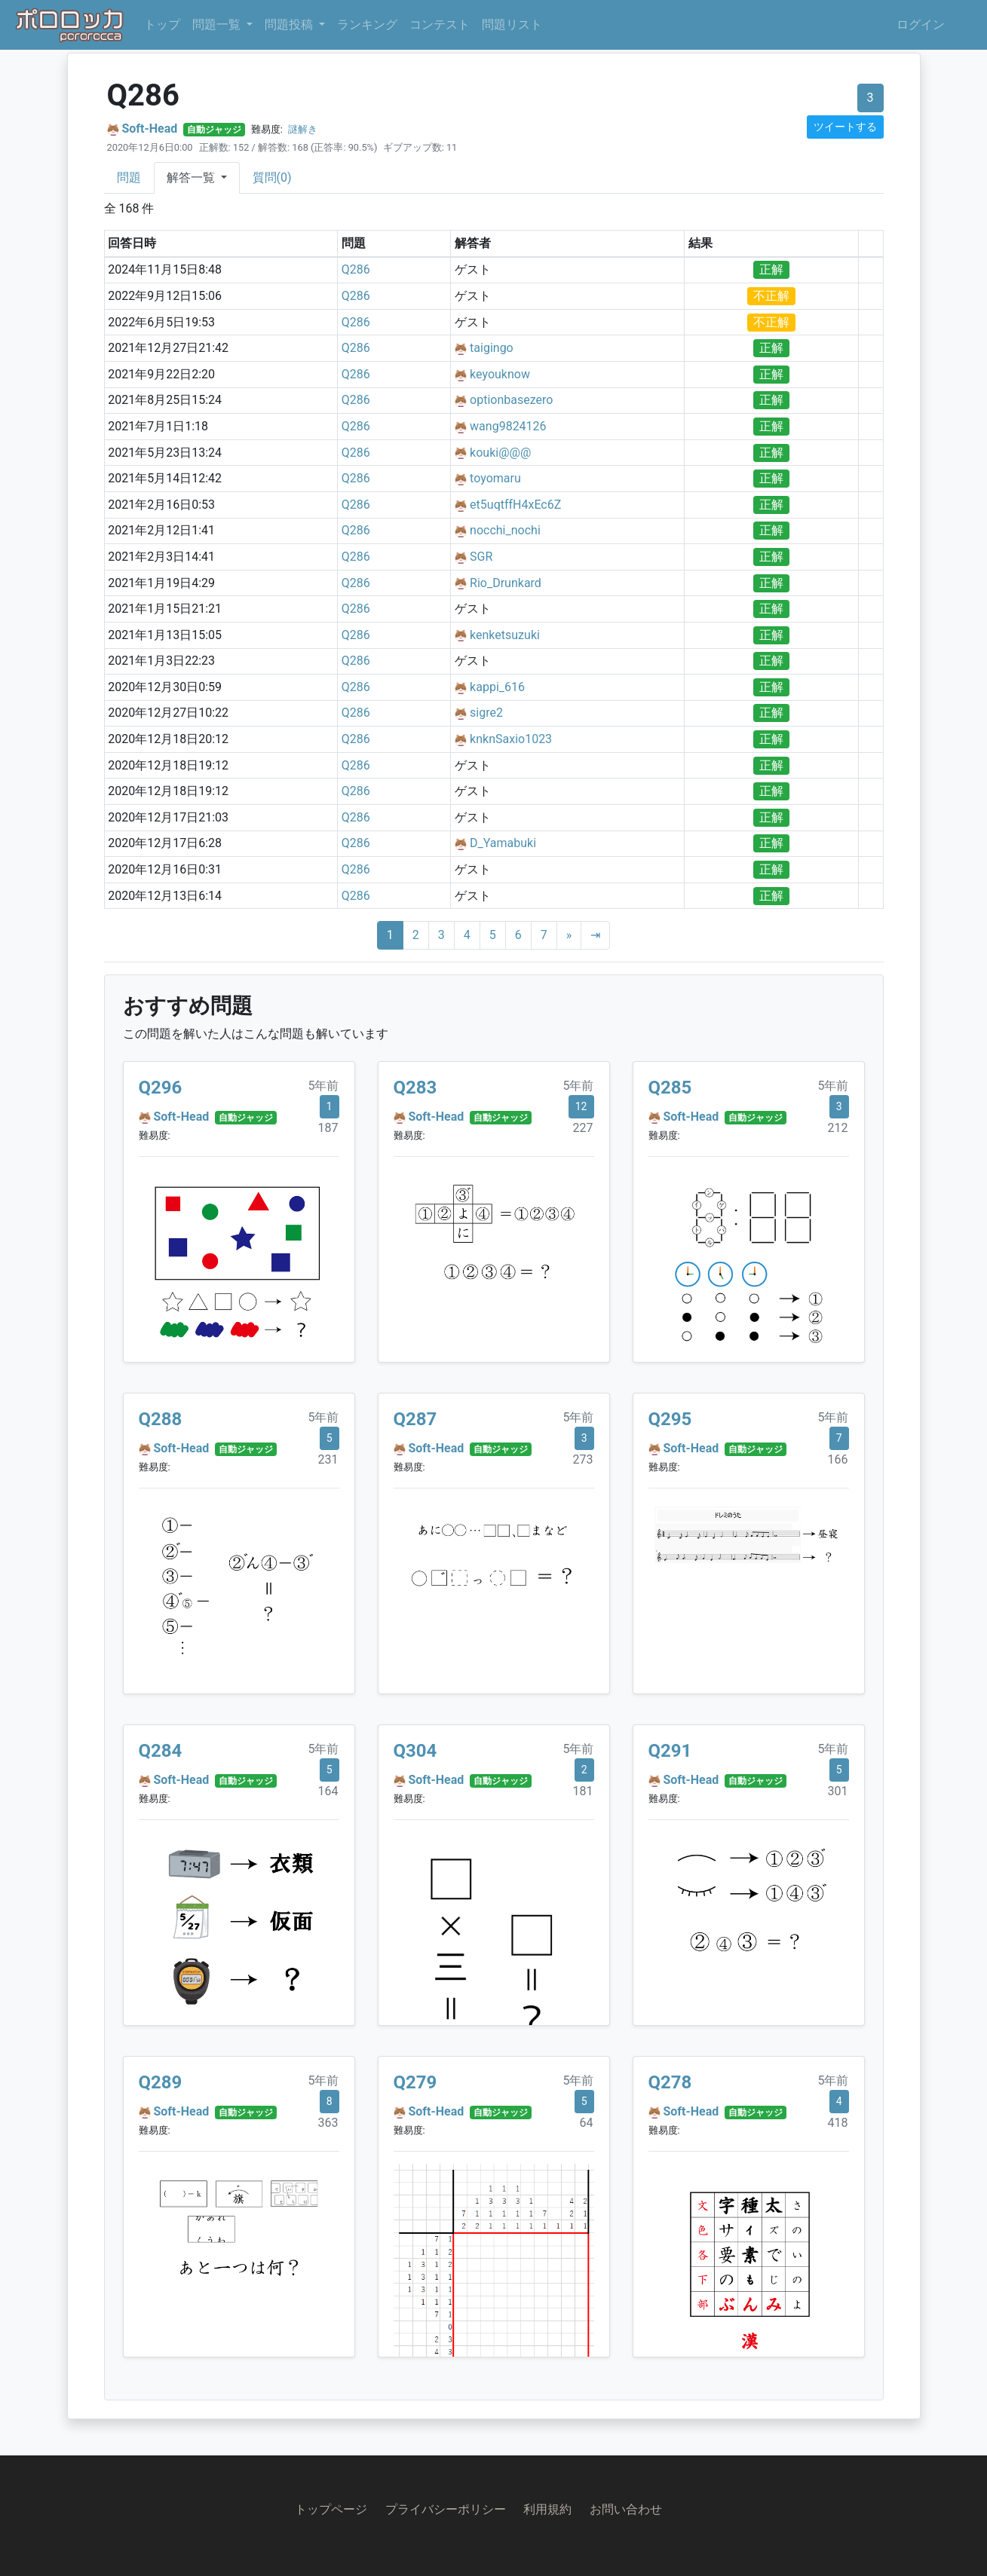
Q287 (415, 1419)
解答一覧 (192, 177)
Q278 (670, 2082)
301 (838, 1791)
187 (328, 1128)
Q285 (670, 1087)
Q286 (356, 269)
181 (583, 1791)
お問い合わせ (626, 2509)
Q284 (160, 1750)
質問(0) (272, 177)
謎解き (302, 129)
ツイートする (845, 127)
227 (583, 1128)
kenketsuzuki (505, 635)
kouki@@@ (500, 452)
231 (328, 1459)
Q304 (415, 1750)
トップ (162, 24)
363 (328, 2123)
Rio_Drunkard (505, 583)
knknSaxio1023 (511, 739)
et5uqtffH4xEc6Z (515, 504)
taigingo (491, 348)
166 (838, 1459)
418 (838, 2123)
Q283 (415, 1087)
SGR (481, 556)
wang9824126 (508, 426)
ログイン (921, 24)
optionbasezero (511, 400)
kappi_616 (497, 687)
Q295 (670, 1419)
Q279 (415, 2082)
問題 (129, 177)
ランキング (367, 24)
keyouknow (500, 374)
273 (583, 1459)
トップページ (331, 2509)
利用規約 (547, 2509)
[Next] (569, 935)
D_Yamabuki (503, 843)
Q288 (160, 1419)
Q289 (160, 2082)
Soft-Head (149, 128)
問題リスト (512, 24)
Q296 (160, 1087)
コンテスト (439, 24)
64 (586, 2123)
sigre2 (486, 712)
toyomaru (495, 478)
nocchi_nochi (505, 530)
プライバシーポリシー (445, 2509)
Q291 (670, 1750)
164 (328, 1791)
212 (838, 1128)
